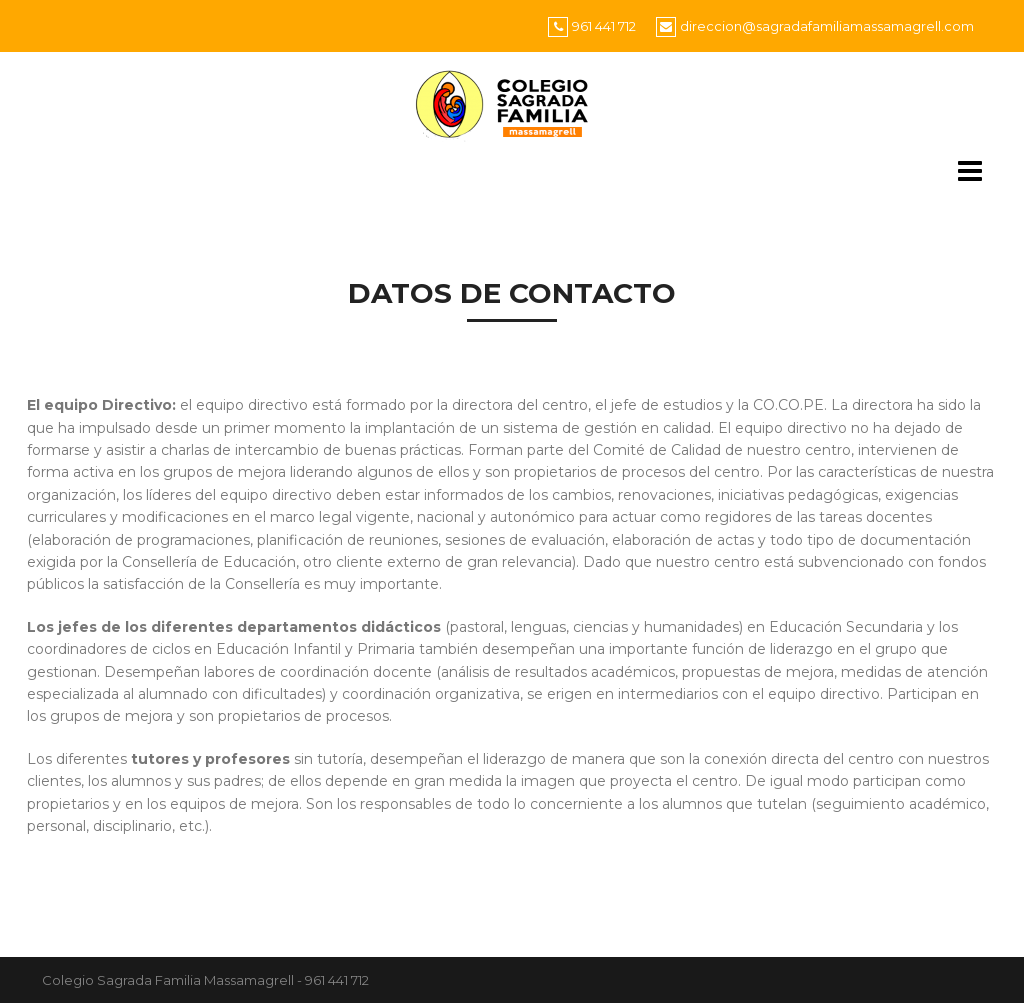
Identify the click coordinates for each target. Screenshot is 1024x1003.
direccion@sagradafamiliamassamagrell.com (827, 26)
